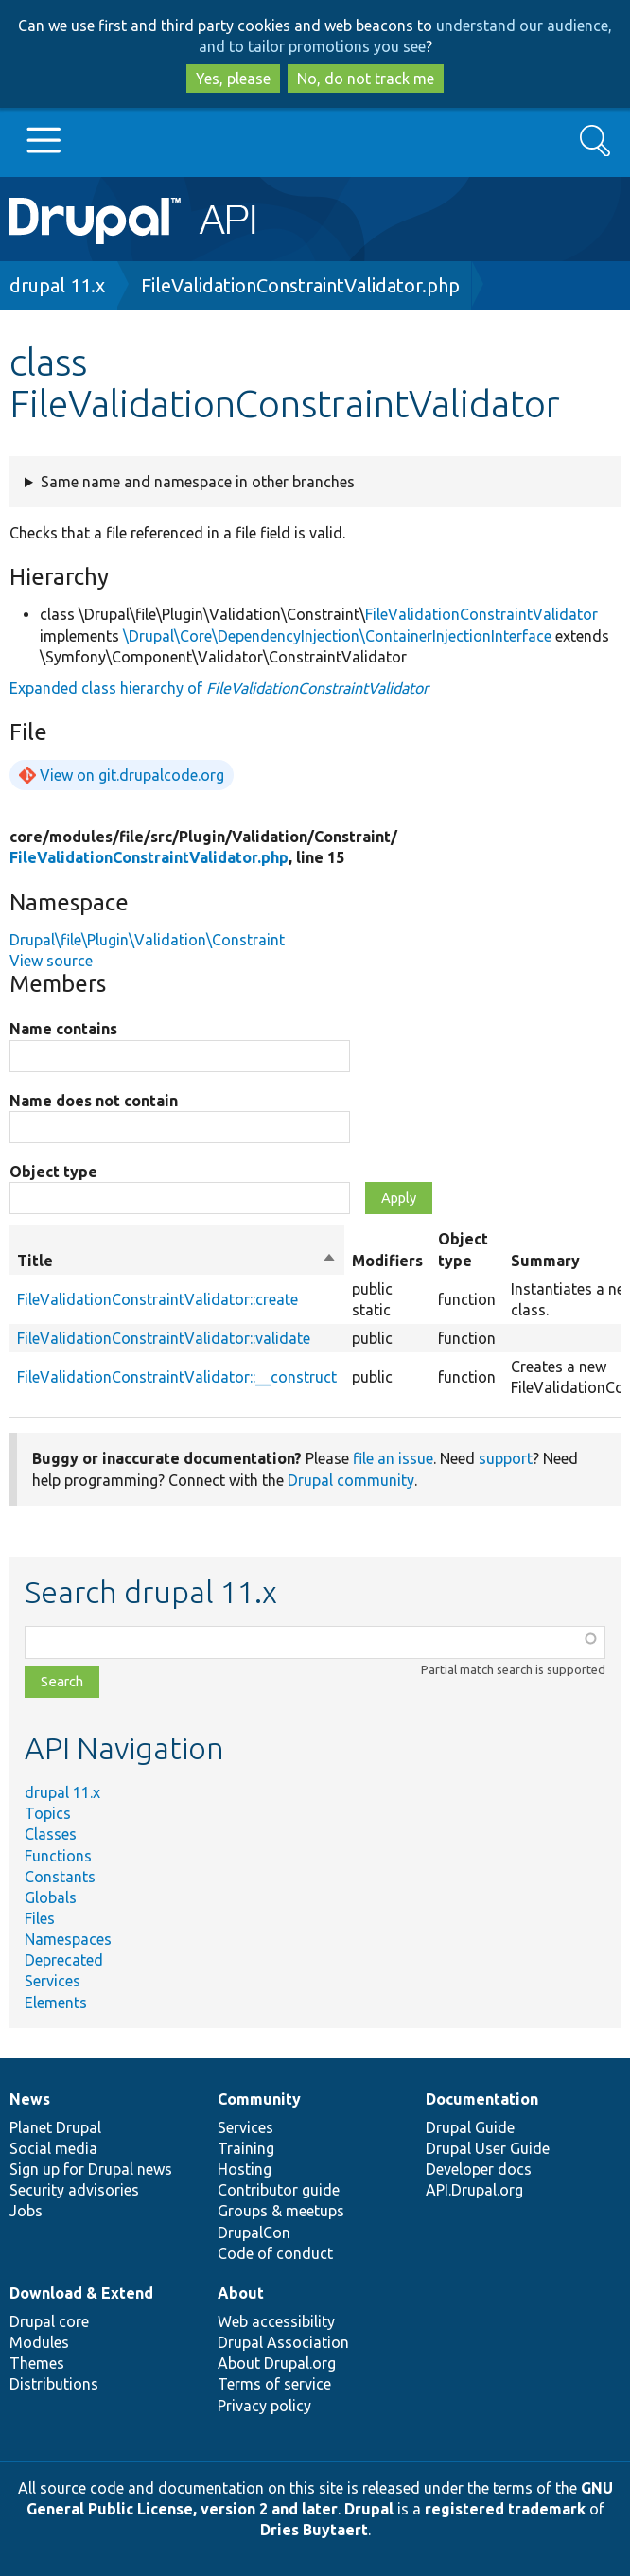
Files (40, 1918)
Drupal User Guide (488, 2148)
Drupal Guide (470, 2127)
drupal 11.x (57, 285)
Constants (60, 1876)
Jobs (26, 2210)
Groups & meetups (281, 2210)
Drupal (369, 2508)
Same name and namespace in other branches (198, 481)
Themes (36, 2363)
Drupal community (351, 1480)
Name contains (63, 1028)
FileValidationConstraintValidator (481, 614)
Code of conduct (275, 2253)
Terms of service (274, 2383)
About (241, 2293)
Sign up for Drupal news (90, 2169)
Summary (545, 1260)
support (506, 1458)
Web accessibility (276, 2321)
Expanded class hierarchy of (219, 688)
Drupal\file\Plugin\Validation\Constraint (147, 939)
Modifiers (387, 1260)
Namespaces (68, 1939)
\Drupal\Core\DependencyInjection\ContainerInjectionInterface (337, 635)
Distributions (53, 2383)
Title (177, 1260)
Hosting (244, 2169)
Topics (48, 1813)
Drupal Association (283, 2342)
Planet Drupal (55, 2127)
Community (259, 2099)
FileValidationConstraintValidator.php (300, 285)
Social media (53, 2148)
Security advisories (74, 2189)
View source (51, 960)
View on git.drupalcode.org (132, 775)
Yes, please (233, 78)
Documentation (482, 2099)
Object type (53, 1171)
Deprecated (64, 1959)
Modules (39, 2342)
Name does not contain (93, 1100)
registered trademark (505, 2508)
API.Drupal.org (474, 2189)
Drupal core (49, 2321)
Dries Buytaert (314, 2529)
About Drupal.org (277, 2363)
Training (246, 2148)
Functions (58, 1855)
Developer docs (479, 2169)
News (29, 2099)
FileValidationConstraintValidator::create (157, 1299)
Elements (56, 2002)
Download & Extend (81, 2293)
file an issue (393, 1458)
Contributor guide (279, 2189)
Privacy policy (264, 2405)
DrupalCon (254, 2232)
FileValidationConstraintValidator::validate (163, 1338)
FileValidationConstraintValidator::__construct (177, 1376)
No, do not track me (365, 78)
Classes (51, 1834)
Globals (51, 1897)
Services (52, 1980)
